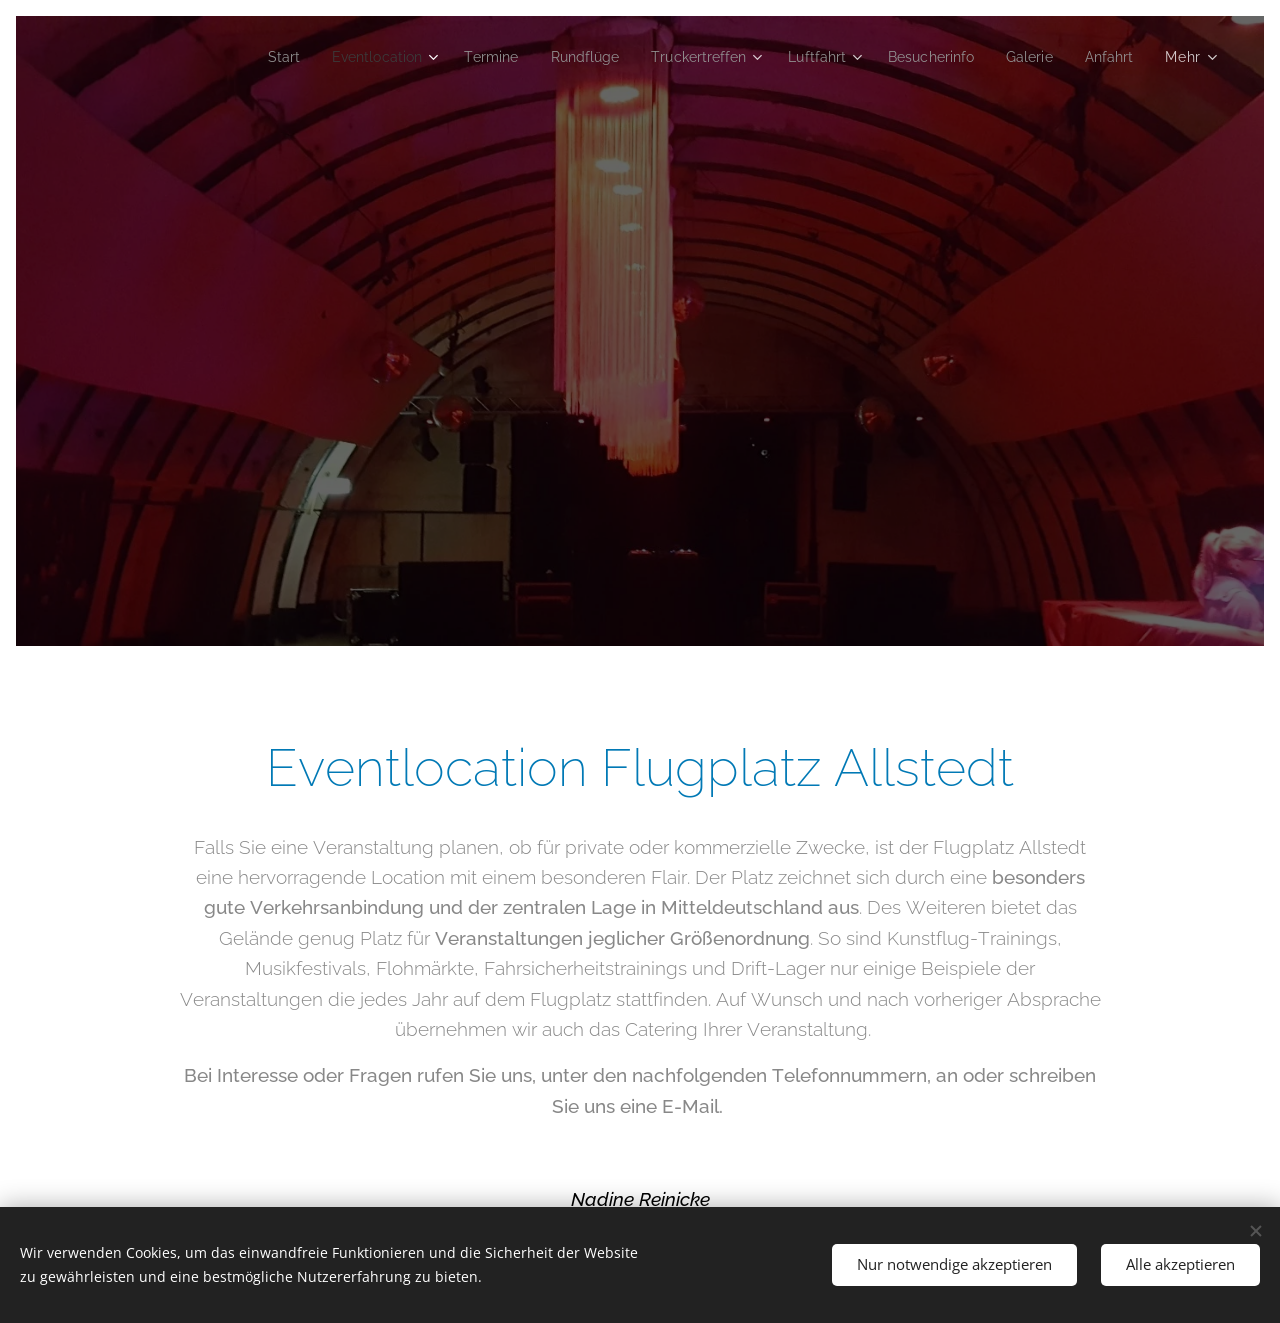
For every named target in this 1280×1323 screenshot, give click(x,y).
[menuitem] (239, 57)
